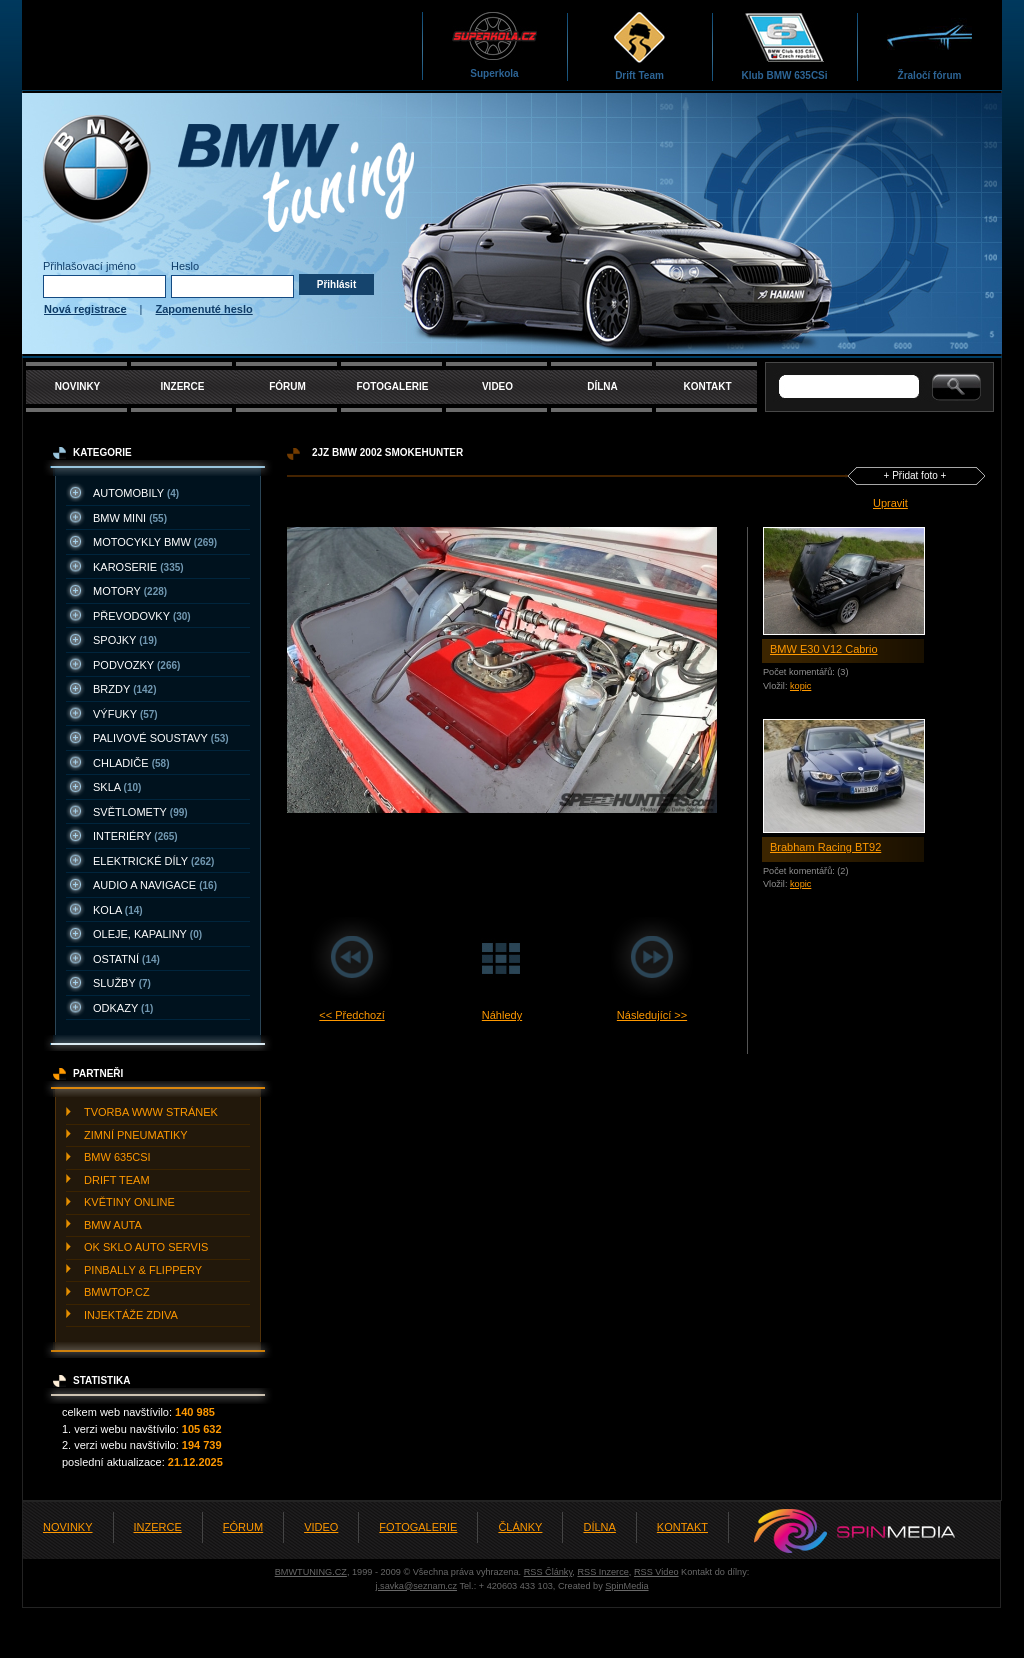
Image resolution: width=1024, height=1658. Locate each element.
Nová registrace (85, 309)
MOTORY (130, 591)
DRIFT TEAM (117, 1180)
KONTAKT (707, 386)
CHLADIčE (131, 763)
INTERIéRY (135, 836)
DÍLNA (602, 386)
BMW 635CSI (117, 1157)
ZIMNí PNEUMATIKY (136, 1135)
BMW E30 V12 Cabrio (824, 649)
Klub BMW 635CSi (784, 45)
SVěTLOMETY (140, 812)
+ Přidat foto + (915, 475)
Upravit (890, 503)
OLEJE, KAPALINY (147, 934)
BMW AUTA (113, 1225)
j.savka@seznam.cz (416, 1586)
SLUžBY (122, 983)
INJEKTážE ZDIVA (131, 1315)
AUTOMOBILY (136, 493)
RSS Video (656, 1572)
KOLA (118, 910)
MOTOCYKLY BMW (155, 542)
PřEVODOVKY (142, 616)
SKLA (117, 787)
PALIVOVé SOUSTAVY (161, 738)
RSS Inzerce (602, 1572)
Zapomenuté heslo (204, 309)
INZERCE (183, 386)
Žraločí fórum (929, 45)
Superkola (494, 44)
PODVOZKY (136, 665)
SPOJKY (125, 640)
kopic (800, 686)
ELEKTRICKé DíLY (153, 861)
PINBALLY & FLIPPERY (143, 1270)
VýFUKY (125, 714)
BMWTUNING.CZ (311, 1572)
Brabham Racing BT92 (825, 847)
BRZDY (125, 689)
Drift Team (639, 45)
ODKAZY (123, 1008)
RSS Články (548, 1572)
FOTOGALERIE (392, 386)
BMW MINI (130, 518)
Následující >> (652, 1015)
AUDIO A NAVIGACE (155, 885)
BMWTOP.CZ (117, 1292)
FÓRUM (287, 386)
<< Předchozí (351, 1015)
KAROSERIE (138, 567)
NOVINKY (78, 386)
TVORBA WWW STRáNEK (151, 1112)
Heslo (185, 266)
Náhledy (502, 1015)
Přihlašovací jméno (89, 266)
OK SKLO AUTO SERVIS (146, 1247)
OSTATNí (126, 959)
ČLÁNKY (520, 1527)
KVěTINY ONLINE (129, 1202)
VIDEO (497, 386)
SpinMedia (626, 1586)
